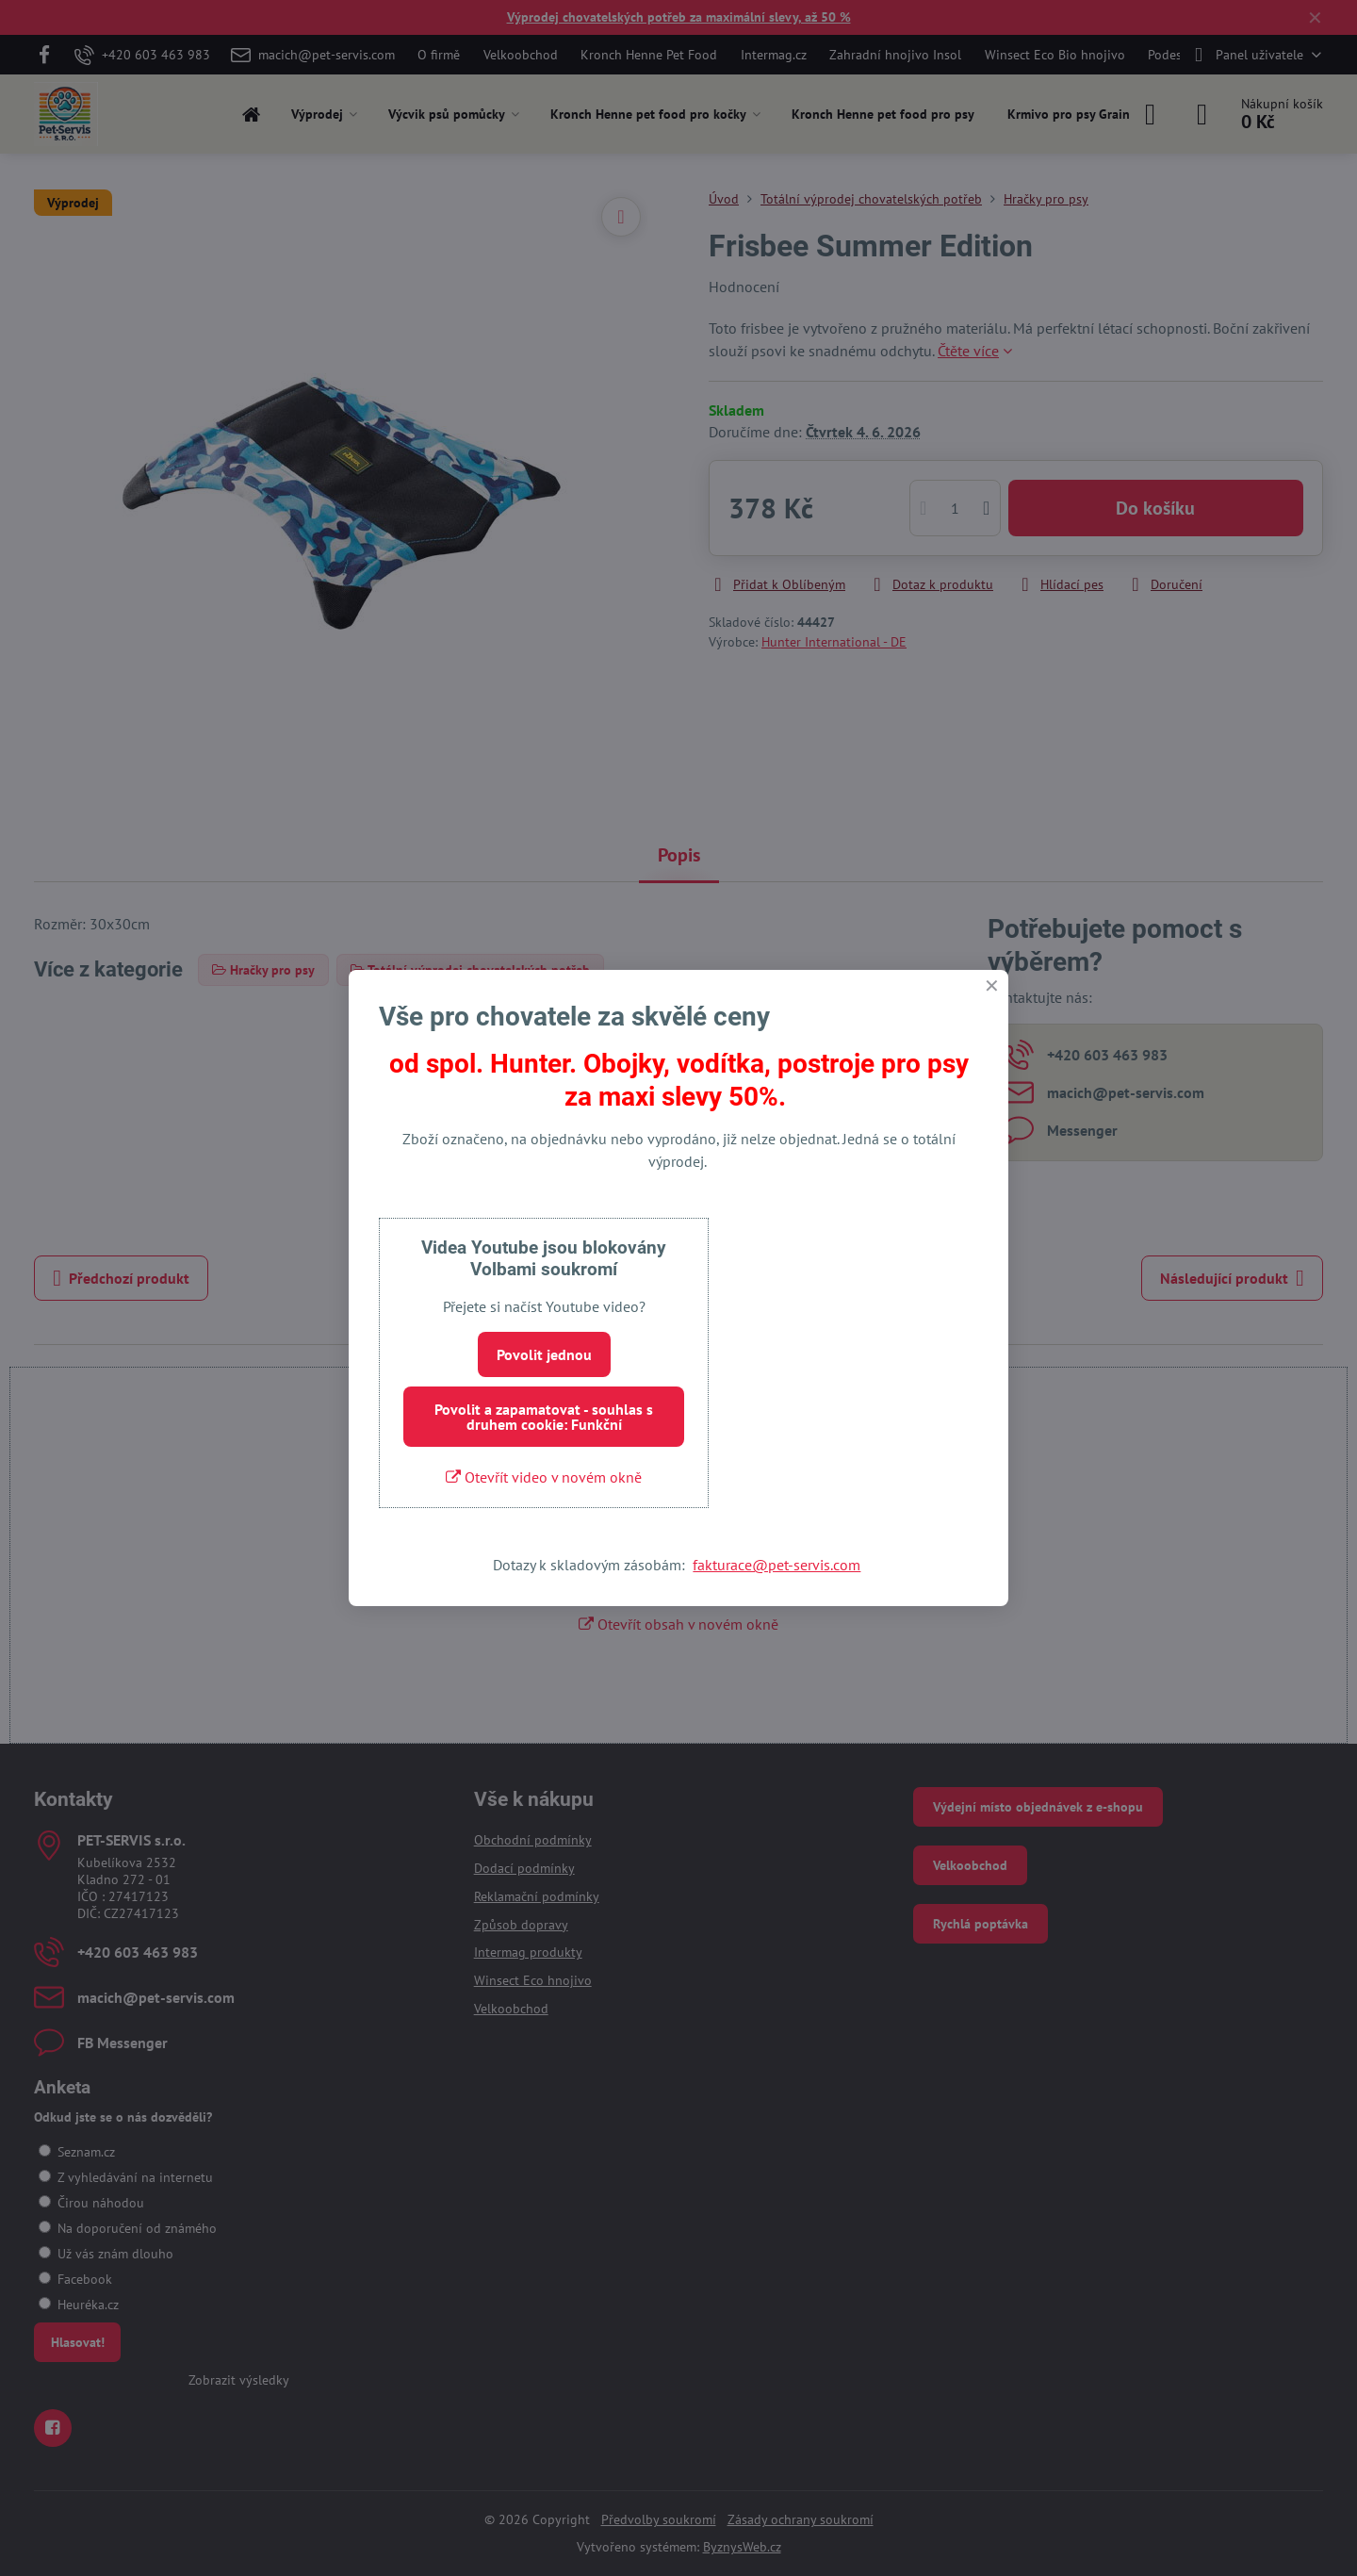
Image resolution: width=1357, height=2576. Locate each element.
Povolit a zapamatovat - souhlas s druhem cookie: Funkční (543, 1417)
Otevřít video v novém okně (544, 1477)
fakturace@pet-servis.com (776, 1564)
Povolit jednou (544, 1354)
